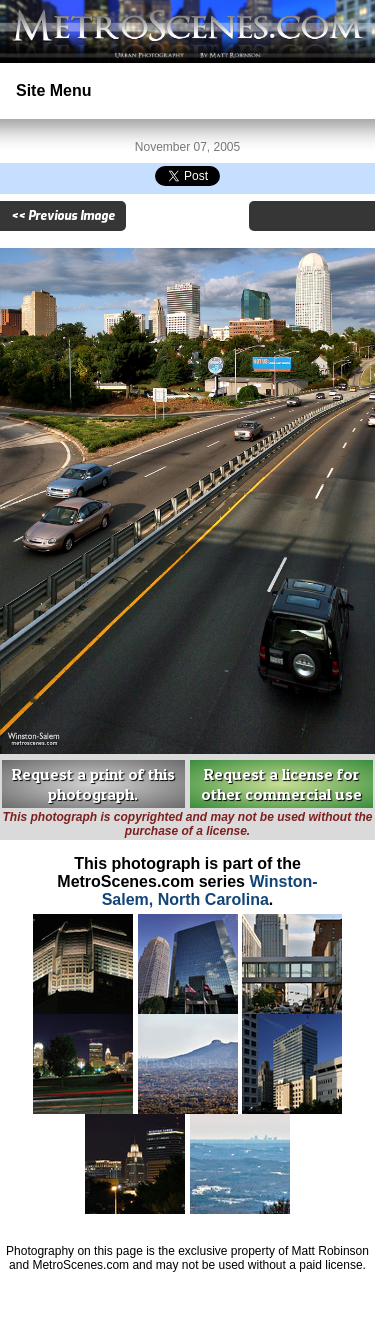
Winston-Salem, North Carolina (210, 890)
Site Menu (54, 90)
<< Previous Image (63, 216)
